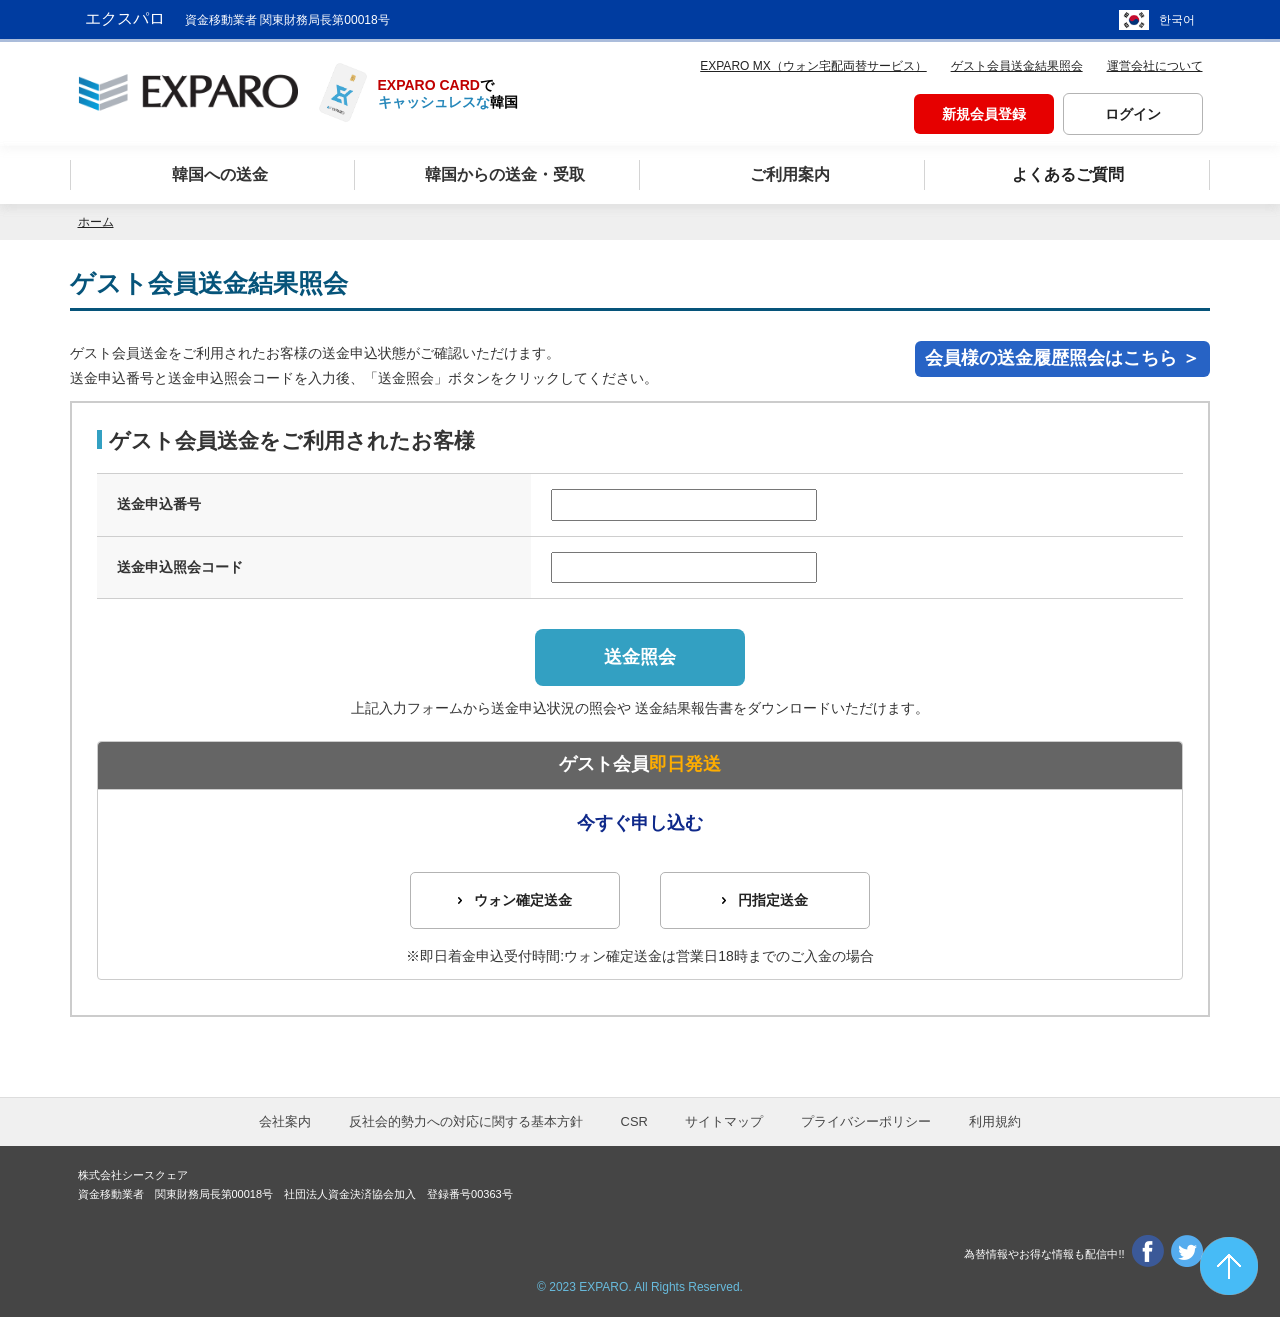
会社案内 (285, 1121)
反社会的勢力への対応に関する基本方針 (466, 1121)
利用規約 (995, 1121)
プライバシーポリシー (866, 1121)
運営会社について (1155, 66)
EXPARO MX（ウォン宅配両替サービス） (813, 66)
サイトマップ (724, 1121)
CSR (634, 1121)
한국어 (1177, 20)
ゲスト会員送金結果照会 (1017, 66)
